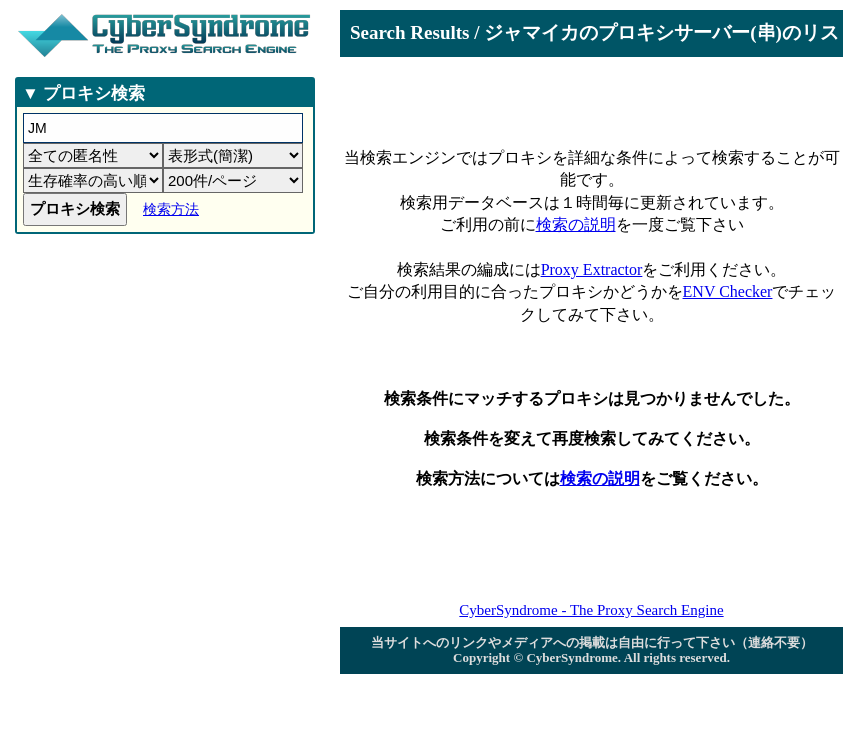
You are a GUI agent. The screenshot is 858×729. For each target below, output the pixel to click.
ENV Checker (728, 291)
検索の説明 (576, 224)
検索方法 (171, 209)
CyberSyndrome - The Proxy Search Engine (591, 610)
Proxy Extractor (592, 269)
